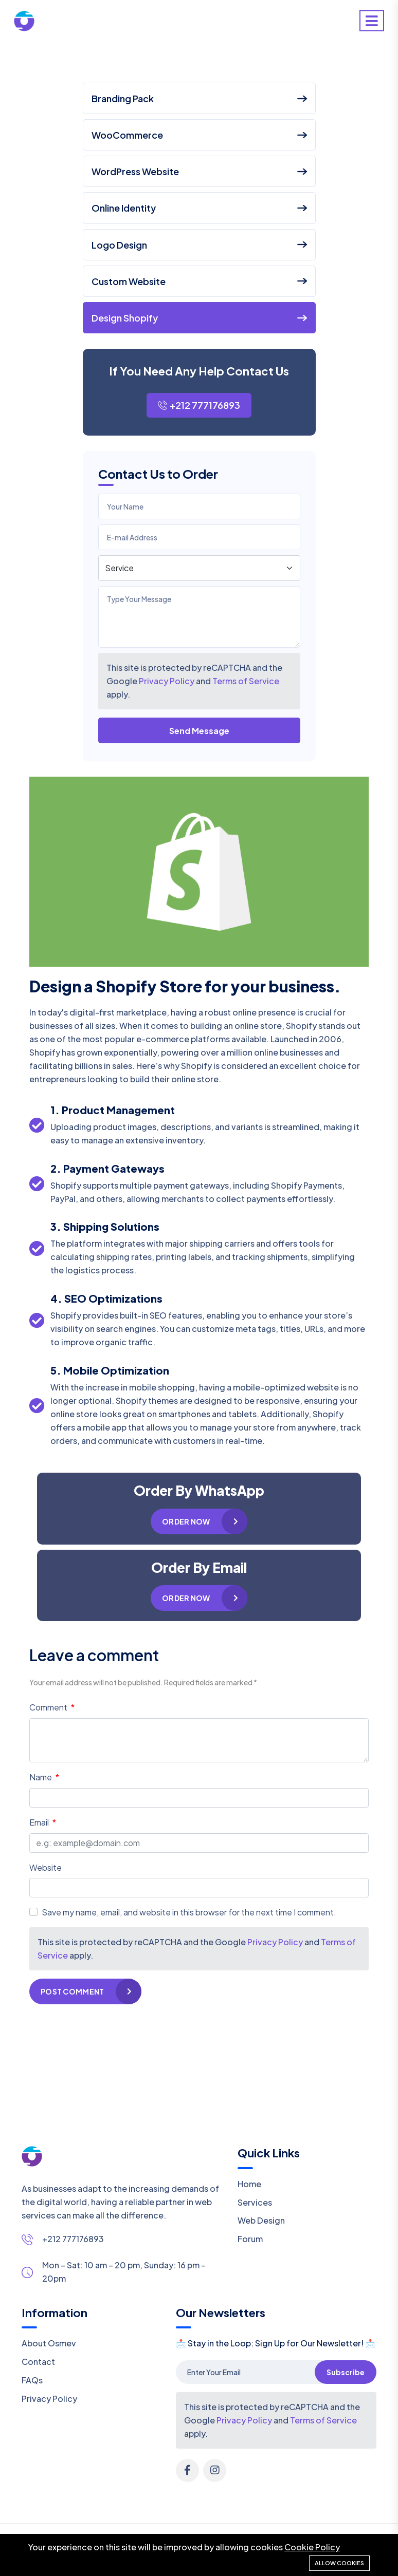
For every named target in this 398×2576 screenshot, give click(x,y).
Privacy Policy (166, 680)
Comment (49, 1707)
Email (39, 1822)
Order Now (186, 1521)
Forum (250, 2238)
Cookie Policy (312, 2547)
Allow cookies (339, 2563)
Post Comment (72, 1991)
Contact (38, 2361)
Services (255, 2202)
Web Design (261, 2220)
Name (41, 1777)
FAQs (32, 2380)
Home (249, 2183)
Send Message (199, 730)
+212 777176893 (199, 405)
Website (45, 1867)
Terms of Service (245, 680)
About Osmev (49, 2343)
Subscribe (346, 2372)
